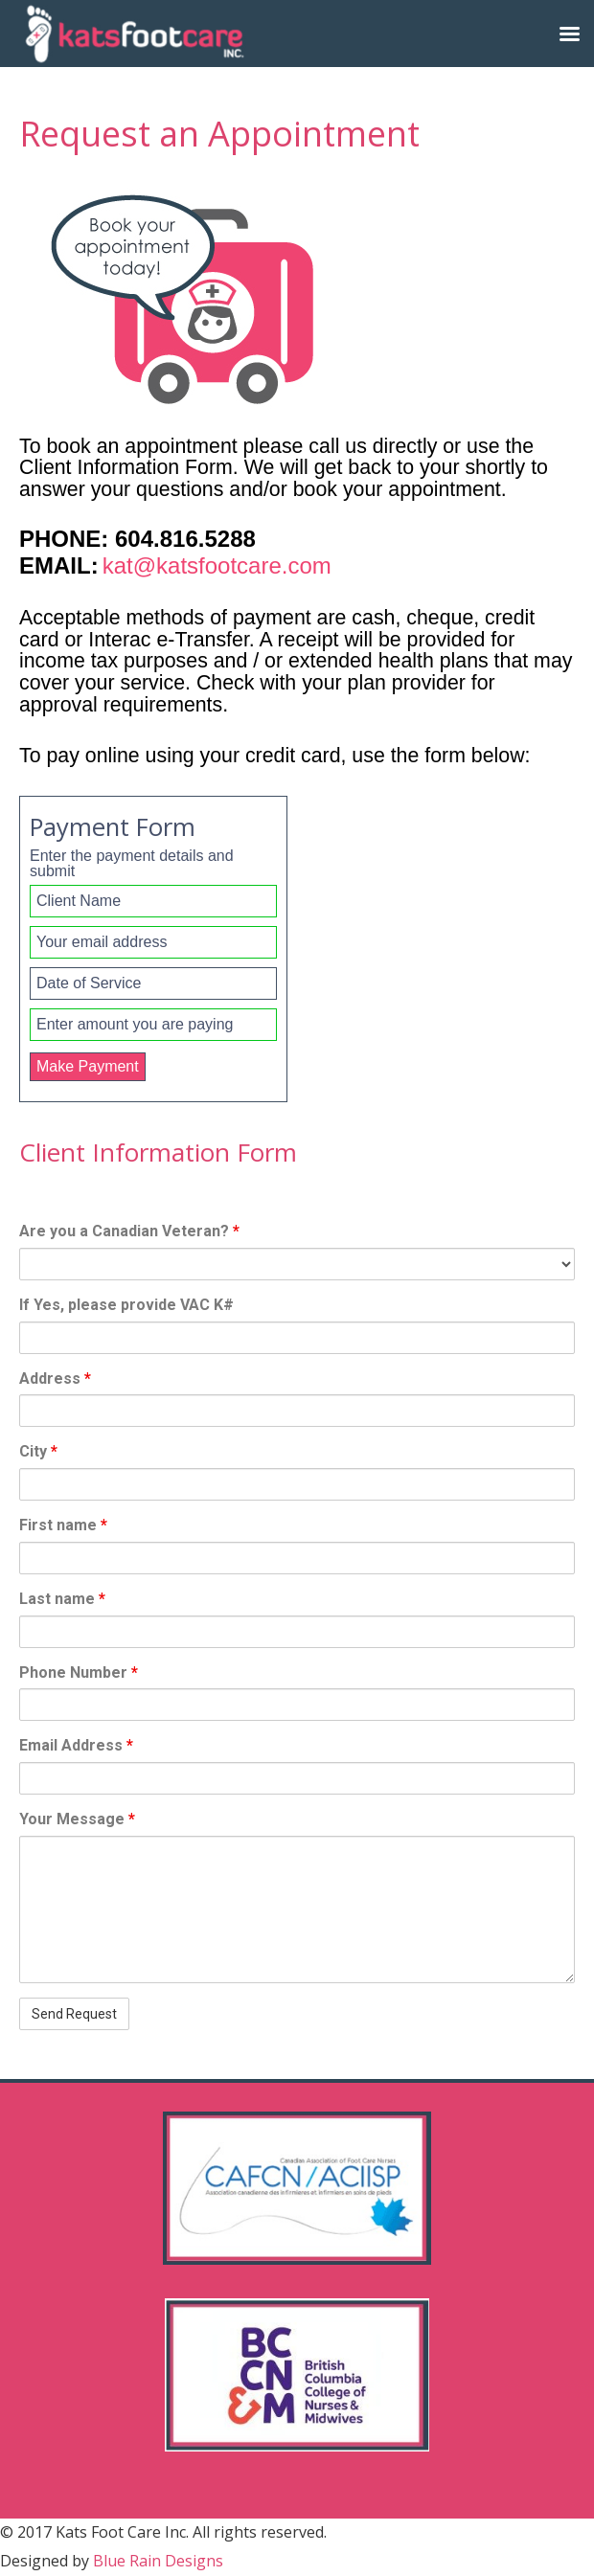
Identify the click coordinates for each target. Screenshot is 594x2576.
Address (55, 1378)
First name (63, 1525)
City (38, 1451)
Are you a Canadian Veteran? (129, 1231)
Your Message (77, 1819)
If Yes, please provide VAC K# (126, 1305)
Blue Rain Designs (158, 2560)
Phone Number (78, 1672)
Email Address (76, 1745)
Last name (62, 1599)
